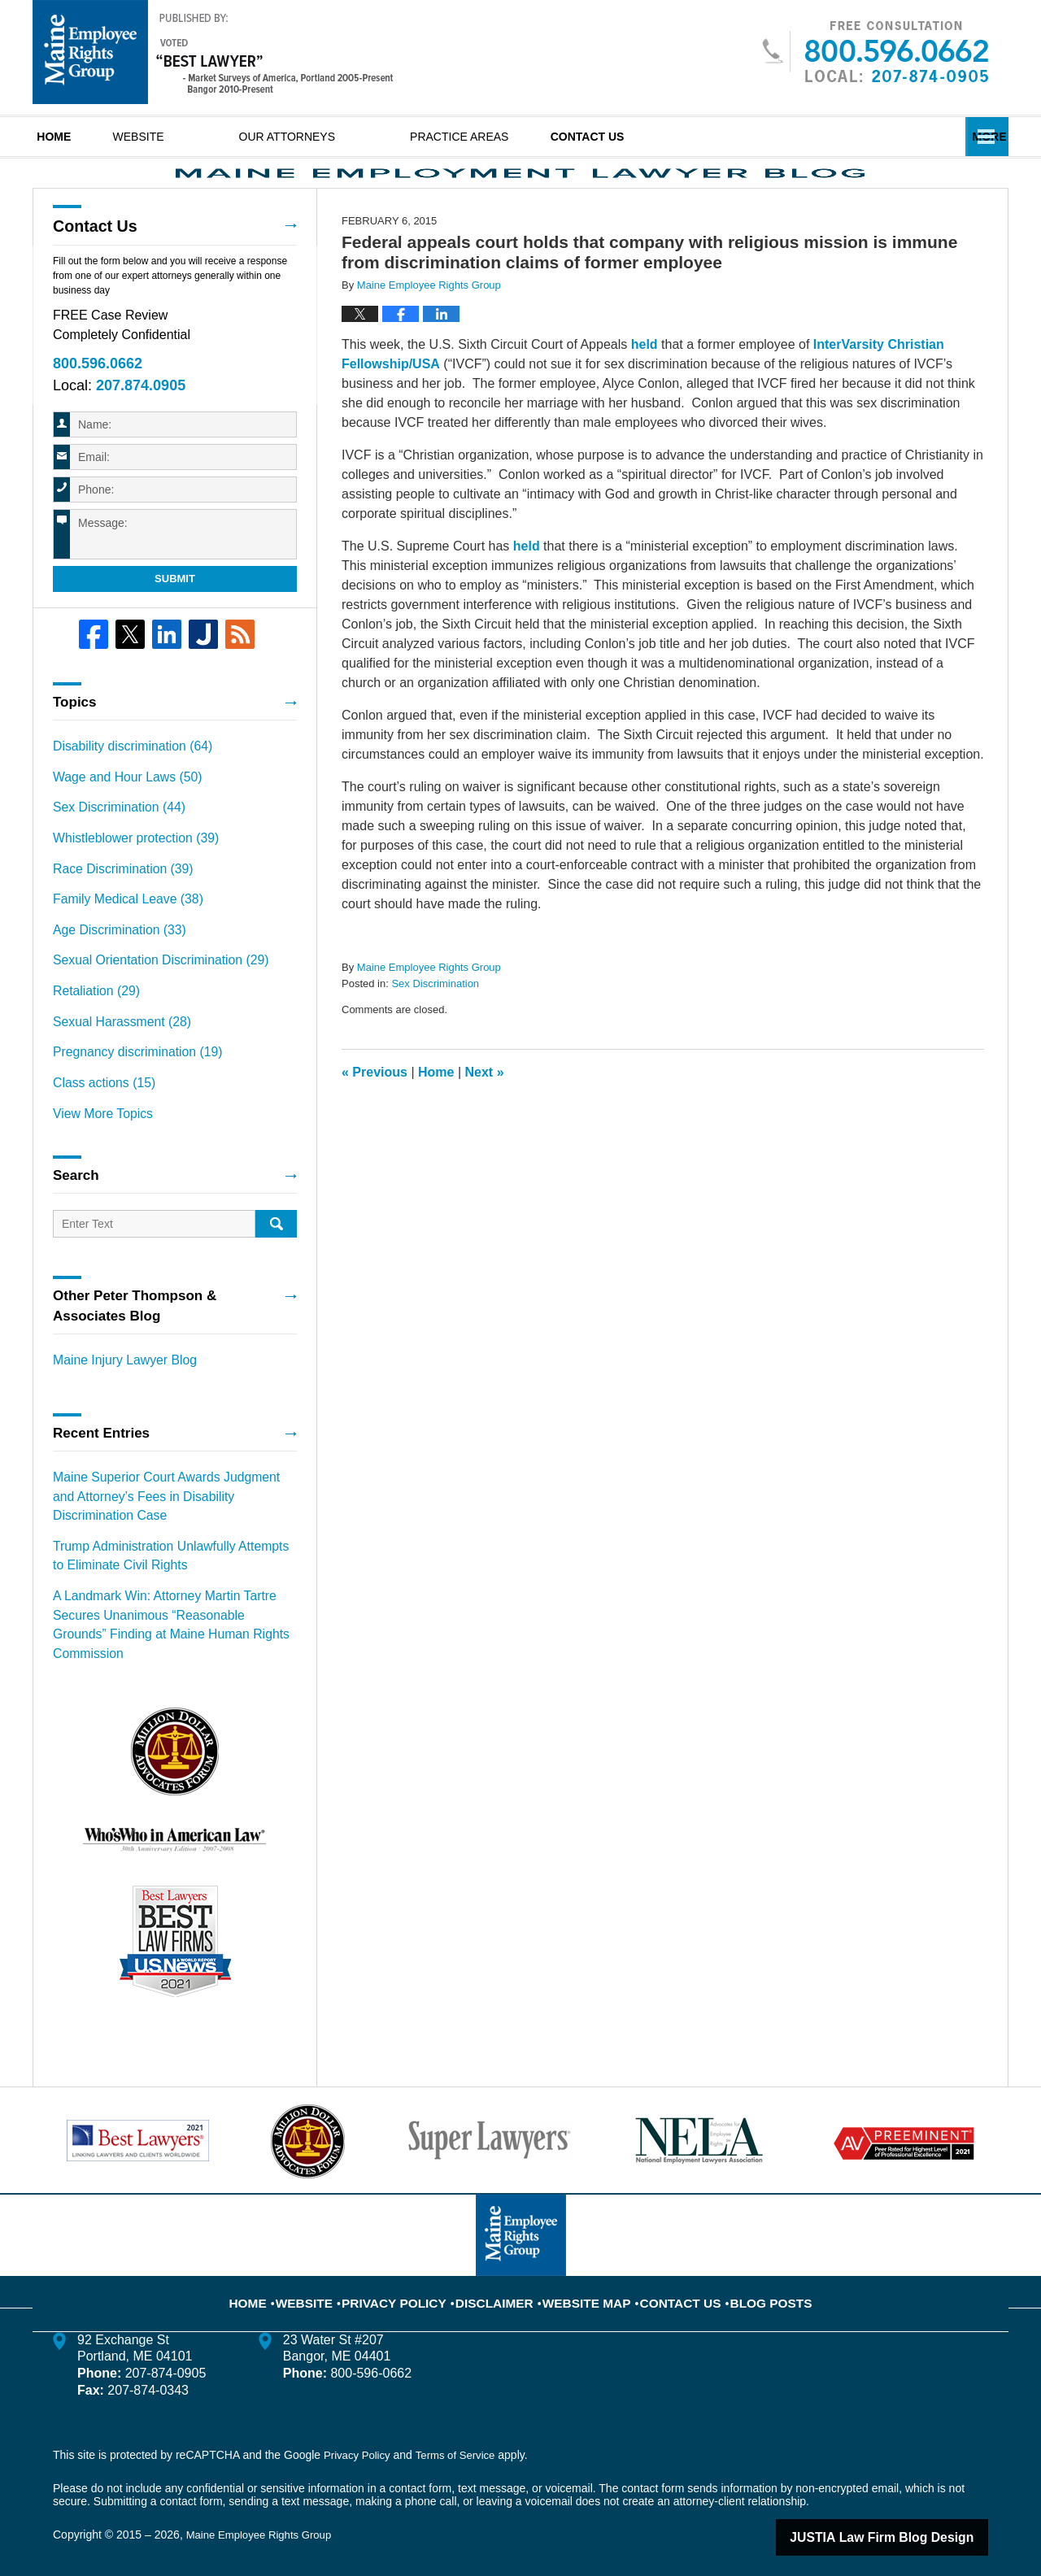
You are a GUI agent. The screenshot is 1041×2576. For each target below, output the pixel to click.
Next (484, 1123)
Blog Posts (748, 2273)
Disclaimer (502, 2273)
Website (204, 136)
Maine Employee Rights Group (264, 2516)
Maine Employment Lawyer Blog (213, 52)
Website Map (584, 2273)
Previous (374, 1123)
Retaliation (91, 1020)
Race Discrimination (115, 906)
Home (87, 136)
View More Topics (97, 1134)
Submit (175, 627)
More (973, 136)
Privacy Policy (415, 2273)
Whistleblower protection (126, 878)
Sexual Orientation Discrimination (149, 992)
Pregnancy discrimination (128, 1077)
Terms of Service (462, 2436)
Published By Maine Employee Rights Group (874, 51)
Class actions (98, 1105)
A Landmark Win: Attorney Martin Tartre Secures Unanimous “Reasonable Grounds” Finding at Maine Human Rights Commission (174, 1619)
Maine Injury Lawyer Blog (117, 1379)
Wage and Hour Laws (119, 821)
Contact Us (686, 136)
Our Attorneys (353, 136)
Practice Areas (526, 136)
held (644, 395)
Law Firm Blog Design (910, 2518)
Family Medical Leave (119, 935)
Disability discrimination (123, 792)
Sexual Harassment (114, 1048)
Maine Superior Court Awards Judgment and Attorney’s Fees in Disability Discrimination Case (165, 1510)
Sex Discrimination (435, 1035)
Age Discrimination (112, 963)
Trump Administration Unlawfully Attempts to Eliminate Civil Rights (164, 1565)
